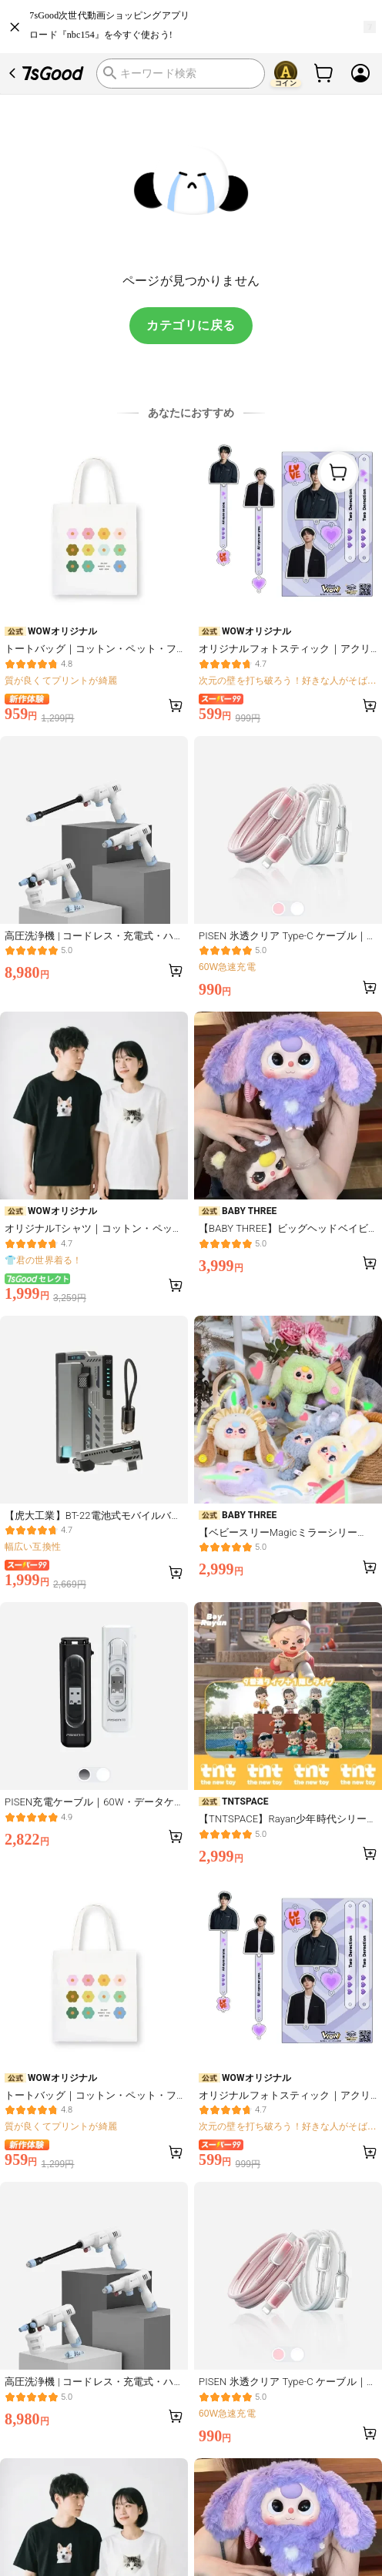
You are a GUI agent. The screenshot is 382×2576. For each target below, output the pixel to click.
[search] (180, 73)
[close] (15, 27)
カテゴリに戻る (190, 325)
